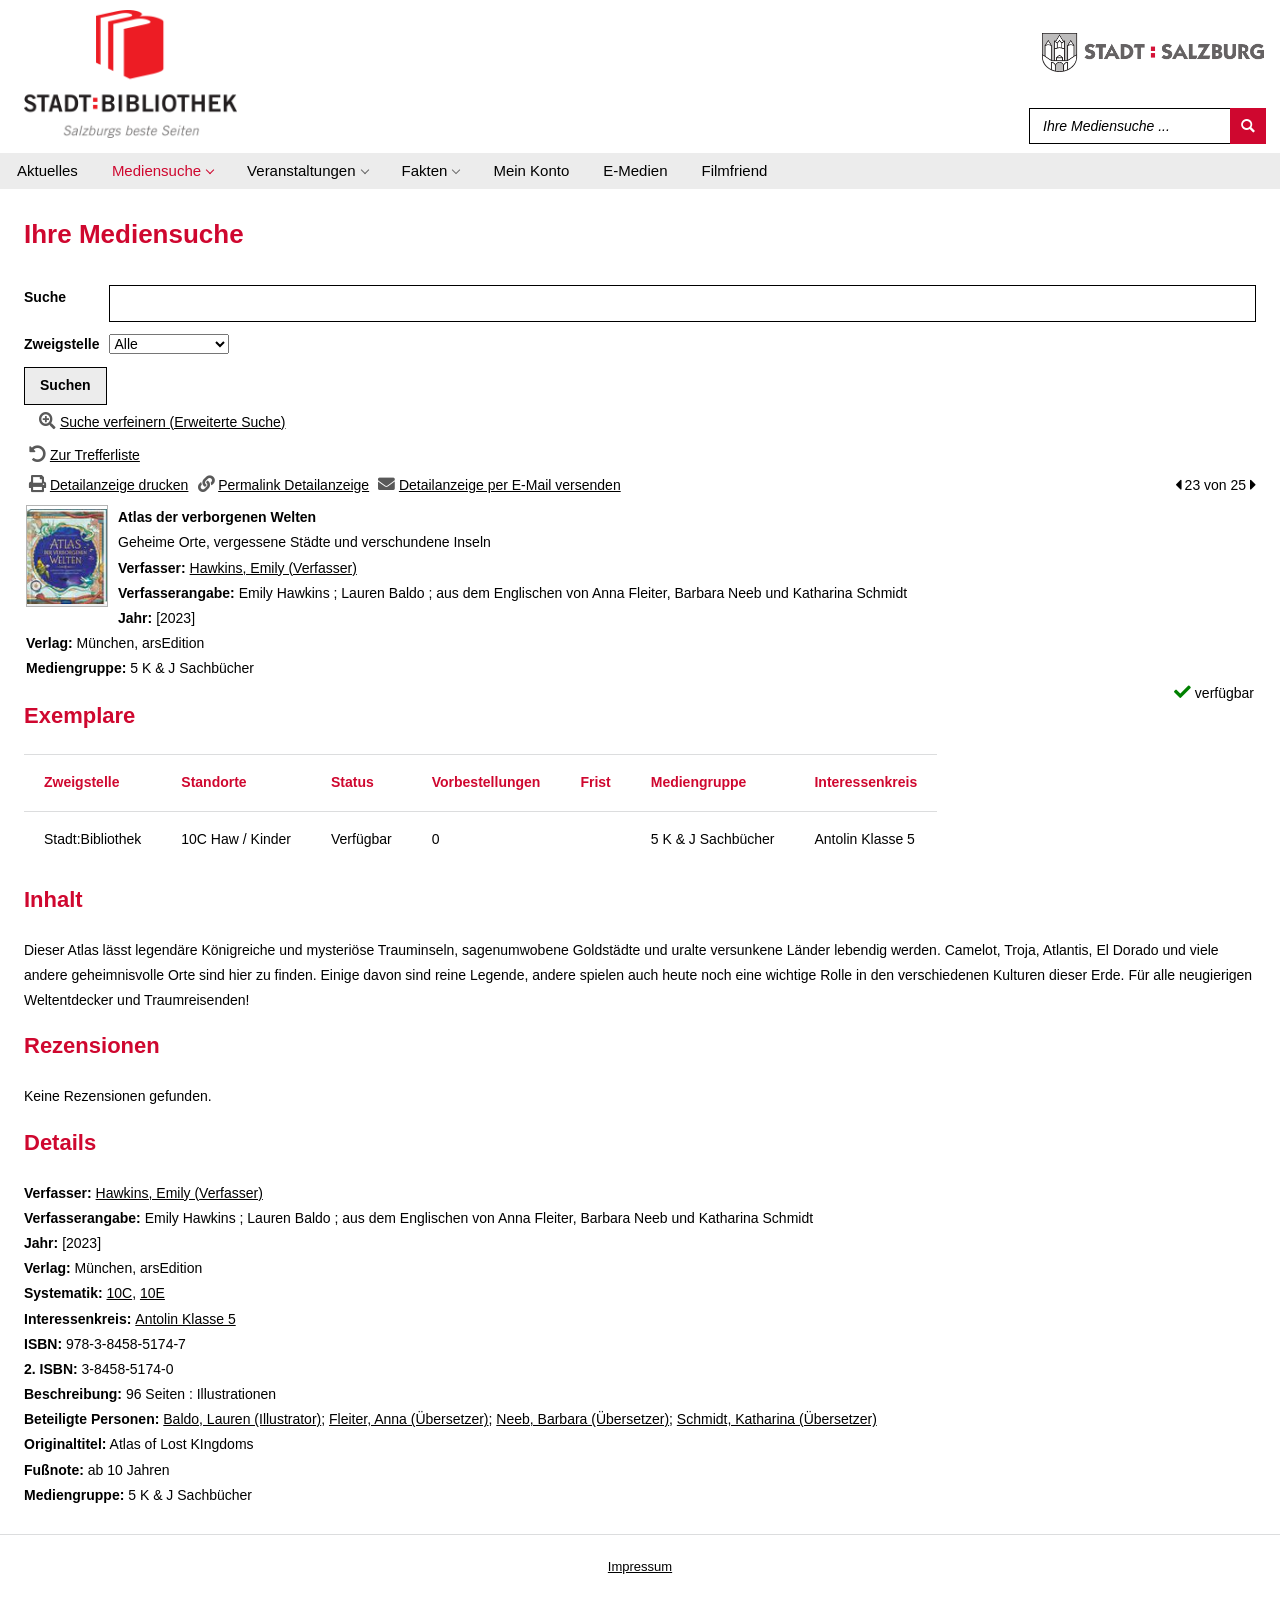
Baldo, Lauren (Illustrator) (242, 1419)
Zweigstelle (61, 344)
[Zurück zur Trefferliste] (82, 455)
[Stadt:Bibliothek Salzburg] (130, 73)
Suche (45, 297)
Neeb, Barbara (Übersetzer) (582, 1419)
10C (119, 1293)
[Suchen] (1248, 126)
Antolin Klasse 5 (185, 1319)
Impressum (640, 1566)
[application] (162, 171)
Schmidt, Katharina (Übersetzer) (777, 1419)
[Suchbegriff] (1125, 126)
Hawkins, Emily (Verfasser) (273, 568)
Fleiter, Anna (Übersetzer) (409, 1419)
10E (152, 1293)
